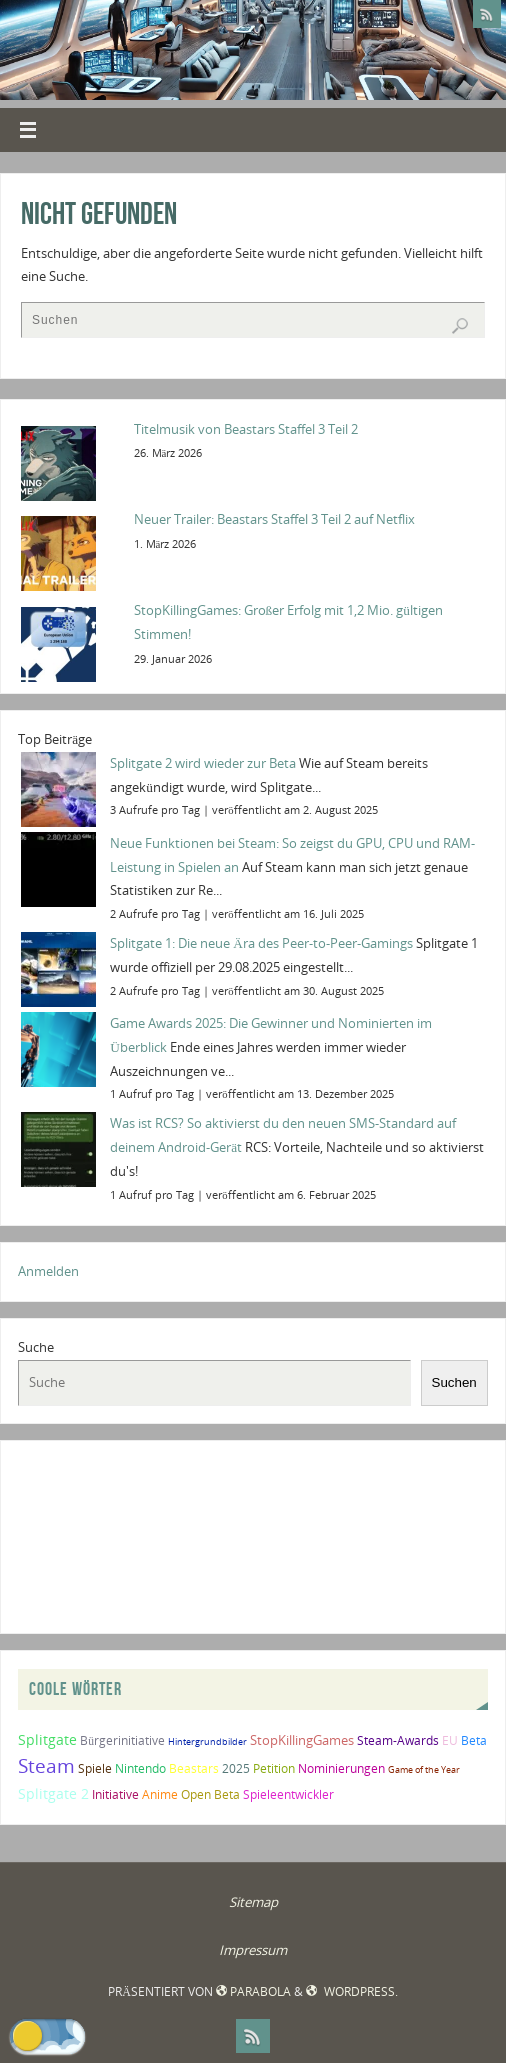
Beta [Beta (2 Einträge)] (474, 1740)
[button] (47, 2036)
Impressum (253, 1950)
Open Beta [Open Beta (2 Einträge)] (210, 1794)
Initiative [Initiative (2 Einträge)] (115, 1794)
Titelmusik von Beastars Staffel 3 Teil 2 (246, 429)
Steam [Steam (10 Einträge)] (46, 1765)
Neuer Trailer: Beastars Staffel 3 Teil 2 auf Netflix (274, 519)
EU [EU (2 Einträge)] (450, 1740)
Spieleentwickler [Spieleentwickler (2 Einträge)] (288, 1794)
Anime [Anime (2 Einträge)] (160, 1794)
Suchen (454, 1382)
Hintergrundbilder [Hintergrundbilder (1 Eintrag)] (207, 1741)
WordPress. (351, 1991)
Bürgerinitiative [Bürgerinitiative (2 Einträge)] (122, 1740)
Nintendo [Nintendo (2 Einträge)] (140, 1768)
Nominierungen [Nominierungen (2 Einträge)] (341, 1768)
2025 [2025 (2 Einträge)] (236, 1768)
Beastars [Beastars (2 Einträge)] (194, 1768)
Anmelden (48, 1271)
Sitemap (253, 1902)
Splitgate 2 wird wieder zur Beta (203, 763)
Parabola (253, 1991)
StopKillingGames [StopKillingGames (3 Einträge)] (302, 1740)
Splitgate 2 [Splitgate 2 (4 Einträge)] (53, 1793)
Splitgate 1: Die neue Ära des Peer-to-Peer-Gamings (261, 943)
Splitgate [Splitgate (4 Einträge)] (47, 1739)
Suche (36, 1347)
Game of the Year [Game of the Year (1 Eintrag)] (424, 1769)
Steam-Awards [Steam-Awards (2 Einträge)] (398, 1740)
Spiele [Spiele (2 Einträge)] (95, 1768)
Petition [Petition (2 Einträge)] (274, 1768)
